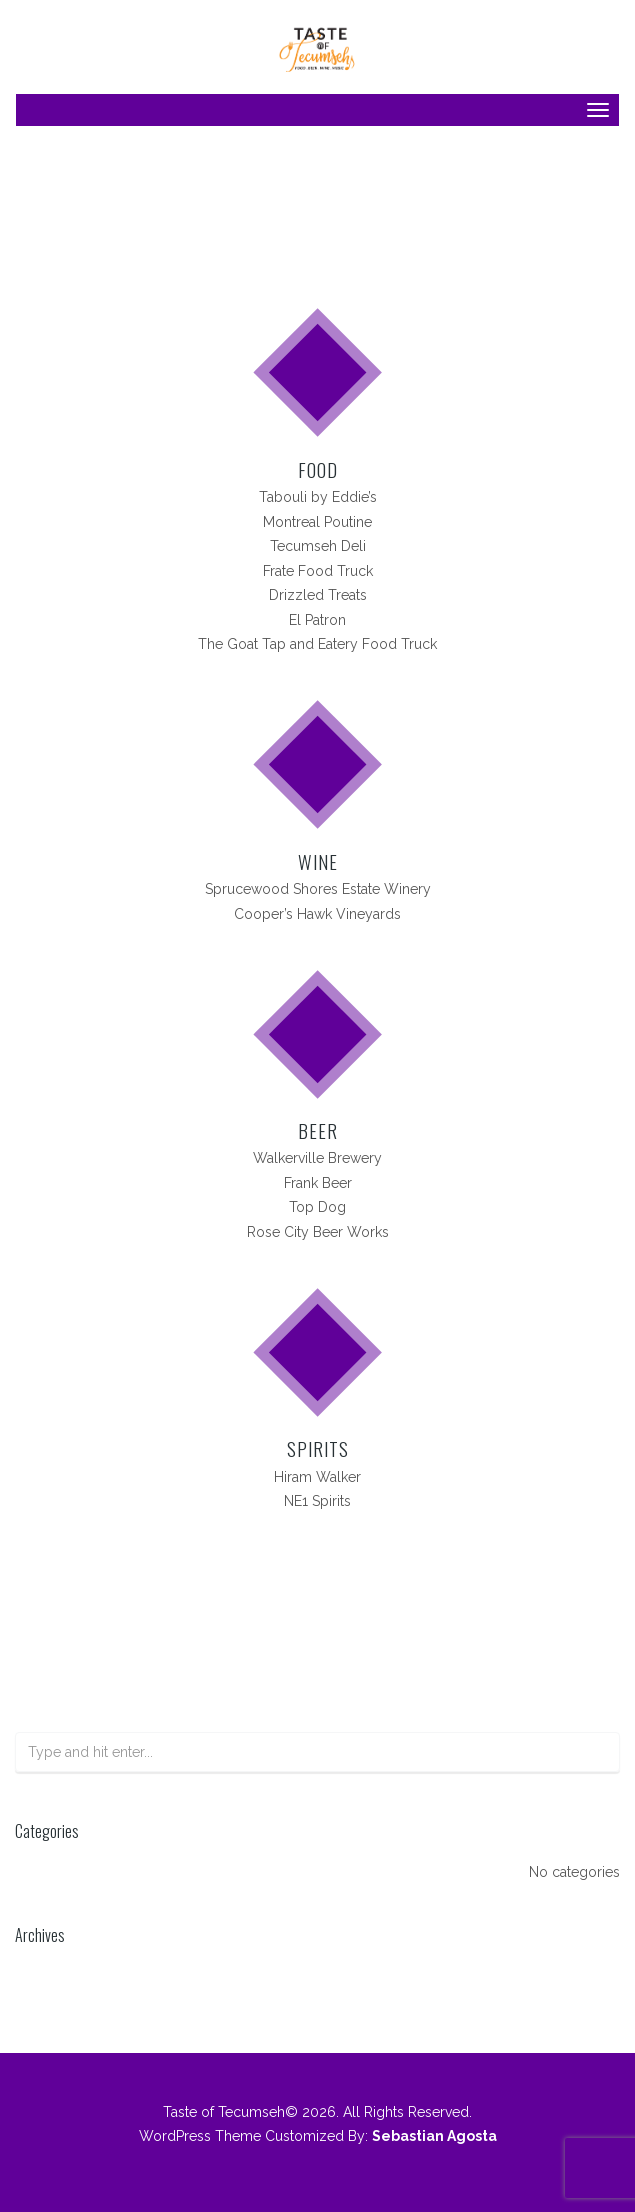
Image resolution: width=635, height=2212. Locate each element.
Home (248, 228)
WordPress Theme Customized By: (318, 2136)
